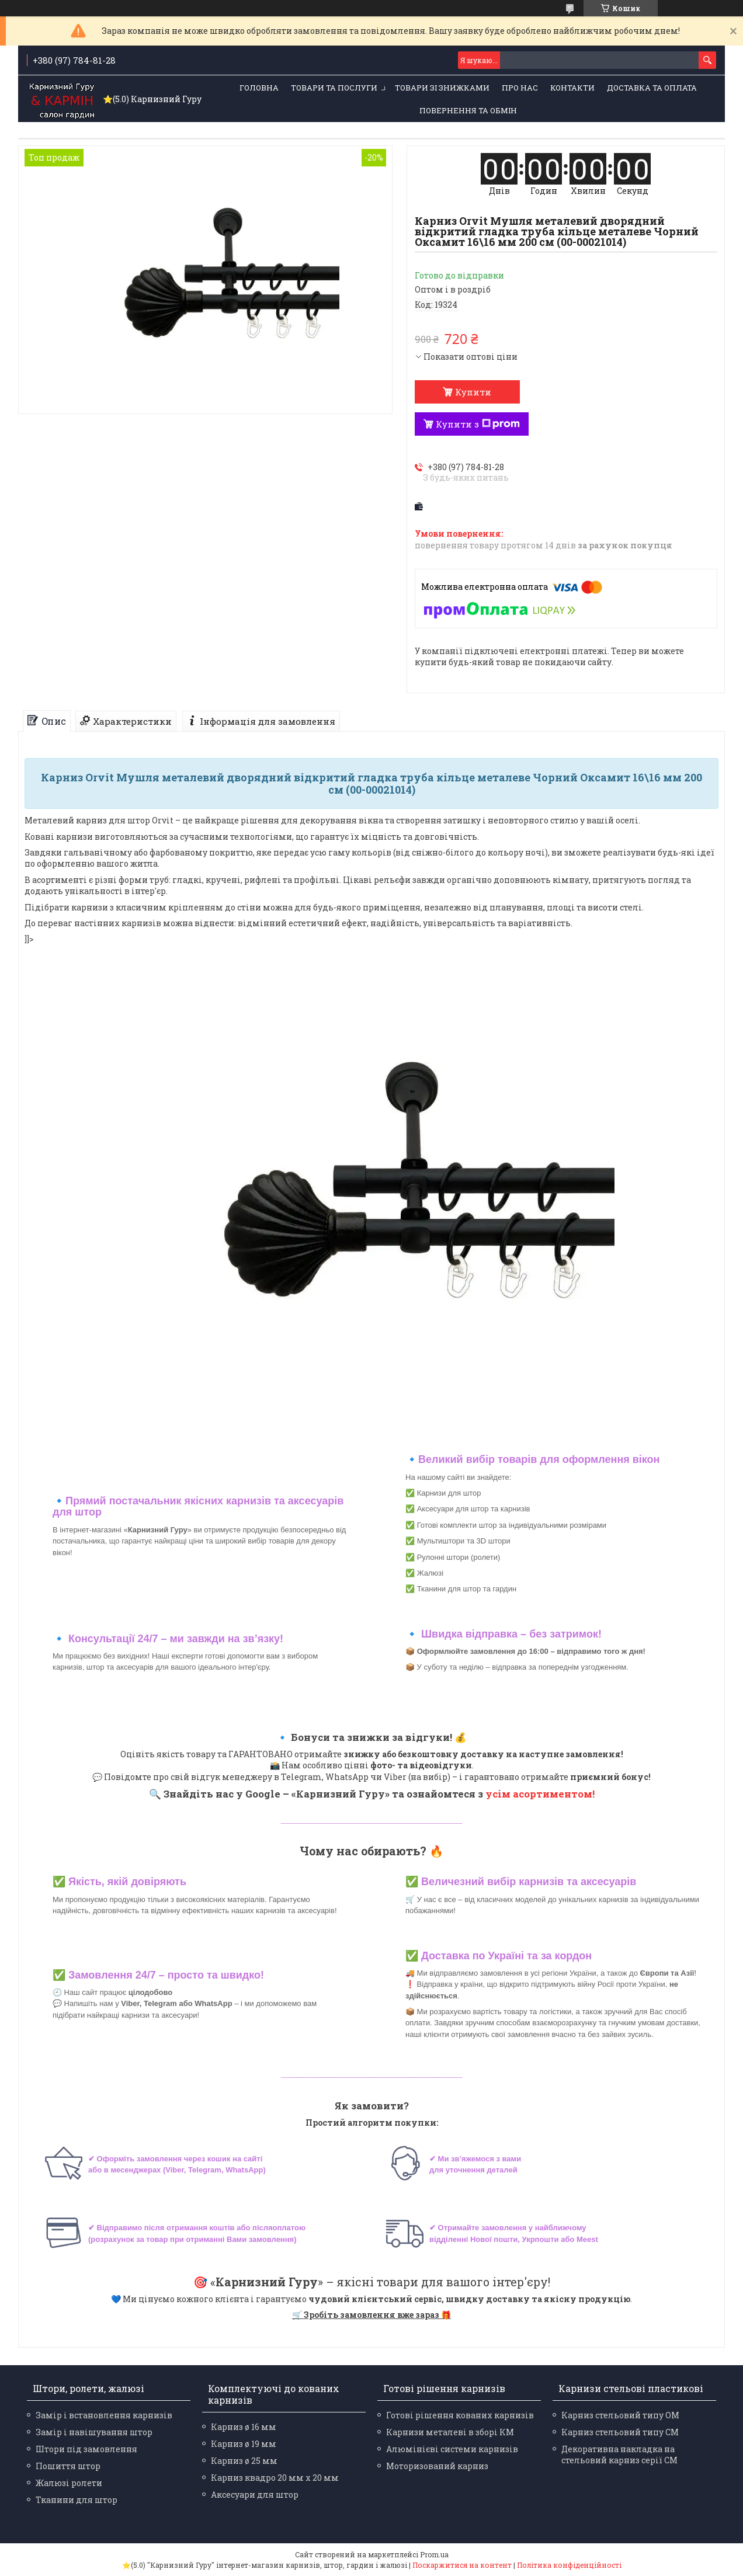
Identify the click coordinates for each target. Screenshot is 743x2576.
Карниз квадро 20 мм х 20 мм (275, 2477)
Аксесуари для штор (254, 2494)
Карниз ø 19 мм (243, 2443)
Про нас (520, 87)
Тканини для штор (76, 2499)
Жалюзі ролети (69, 2482)
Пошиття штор (68, 2465)
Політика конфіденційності (569, 2565)
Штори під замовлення (86, 2449)
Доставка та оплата (652, 87)
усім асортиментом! (540, 1793)
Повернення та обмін (468, 110)
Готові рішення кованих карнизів (460, 2415)
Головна (259, 87)
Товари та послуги (334, 87)
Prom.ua (434, 2554)
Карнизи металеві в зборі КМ (450, 2432)
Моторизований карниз (437, 2465)
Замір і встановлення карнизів (104, 2415)
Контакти (572, 87)
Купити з (478, 424)
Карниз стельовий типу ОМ (620, 2415)
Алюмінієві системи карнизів (452, 2449)
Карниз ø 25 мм (244, 2460)
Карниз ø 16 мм (243, 2426)
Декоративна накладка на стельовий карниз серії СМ (619, 2454)
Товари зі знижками (442, 87)
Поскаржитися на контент (462, 2565)
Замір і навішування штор (94, 2432)
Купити (473, 392)
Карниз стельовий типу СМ (620, 2432)
